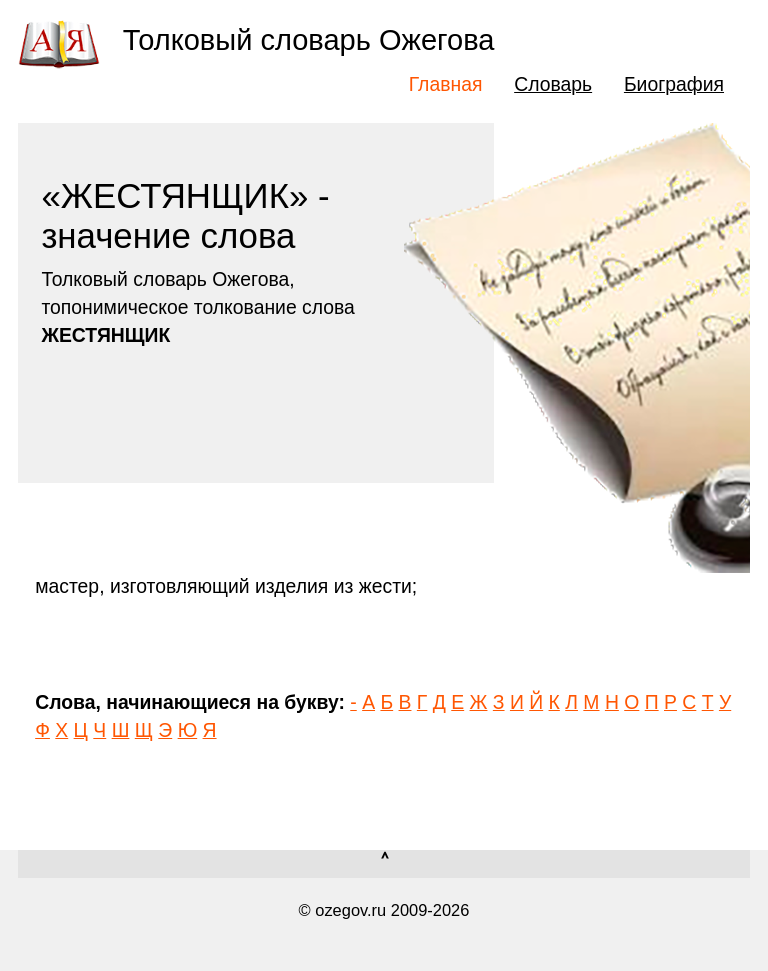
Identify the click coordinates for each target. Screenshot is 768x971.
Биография (674, 84)
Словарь (553, 84)
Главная (446, 84)
